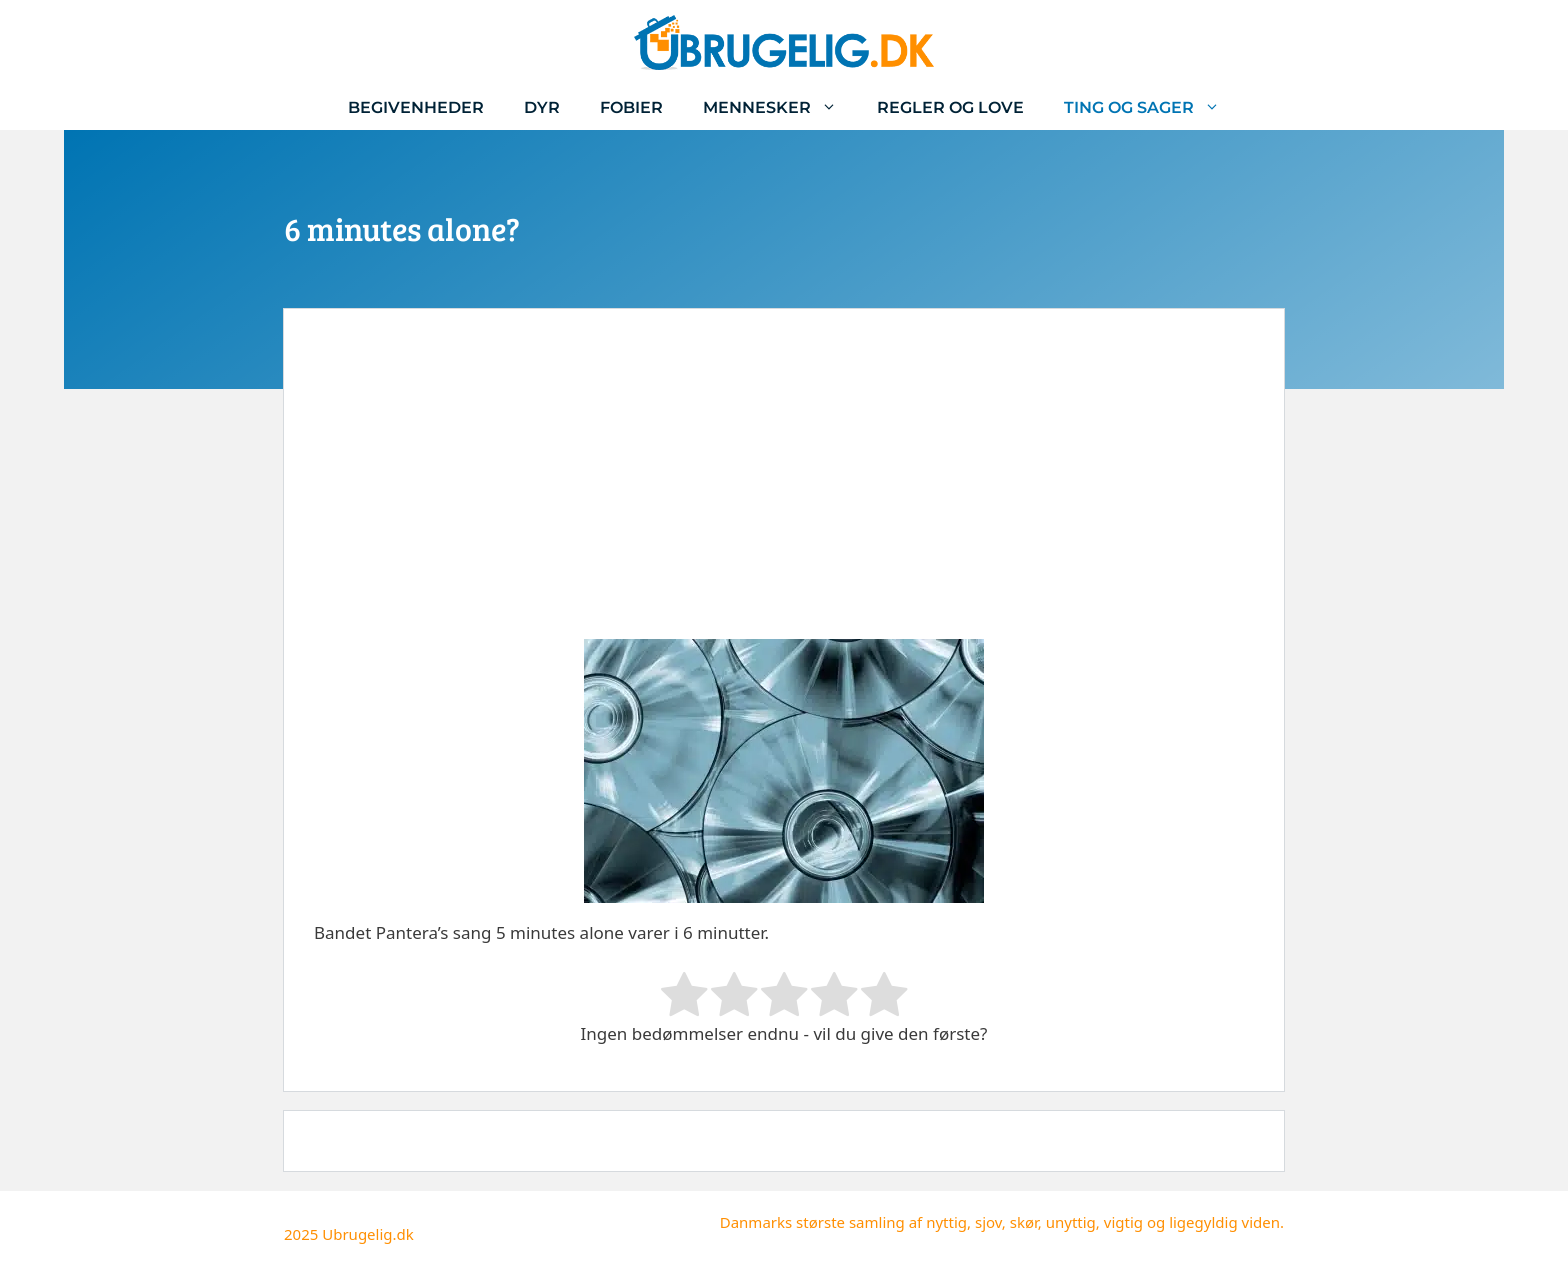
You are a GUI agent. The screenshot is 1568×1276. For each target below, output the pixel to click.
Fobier (631, 107)
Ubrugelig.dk (368, 1234)
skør (1024, 1222)
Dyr (542, 107)
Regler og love (950, 107)
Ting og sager (1152, 107)
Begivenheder (416, 107)
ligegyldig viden (1224, 1222)
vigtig (1123, 1222)
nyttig (946, 1222)
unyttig (1071, 1222)
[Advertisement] (784, 489)
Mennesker (780, 107)
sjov (988, 1222)
